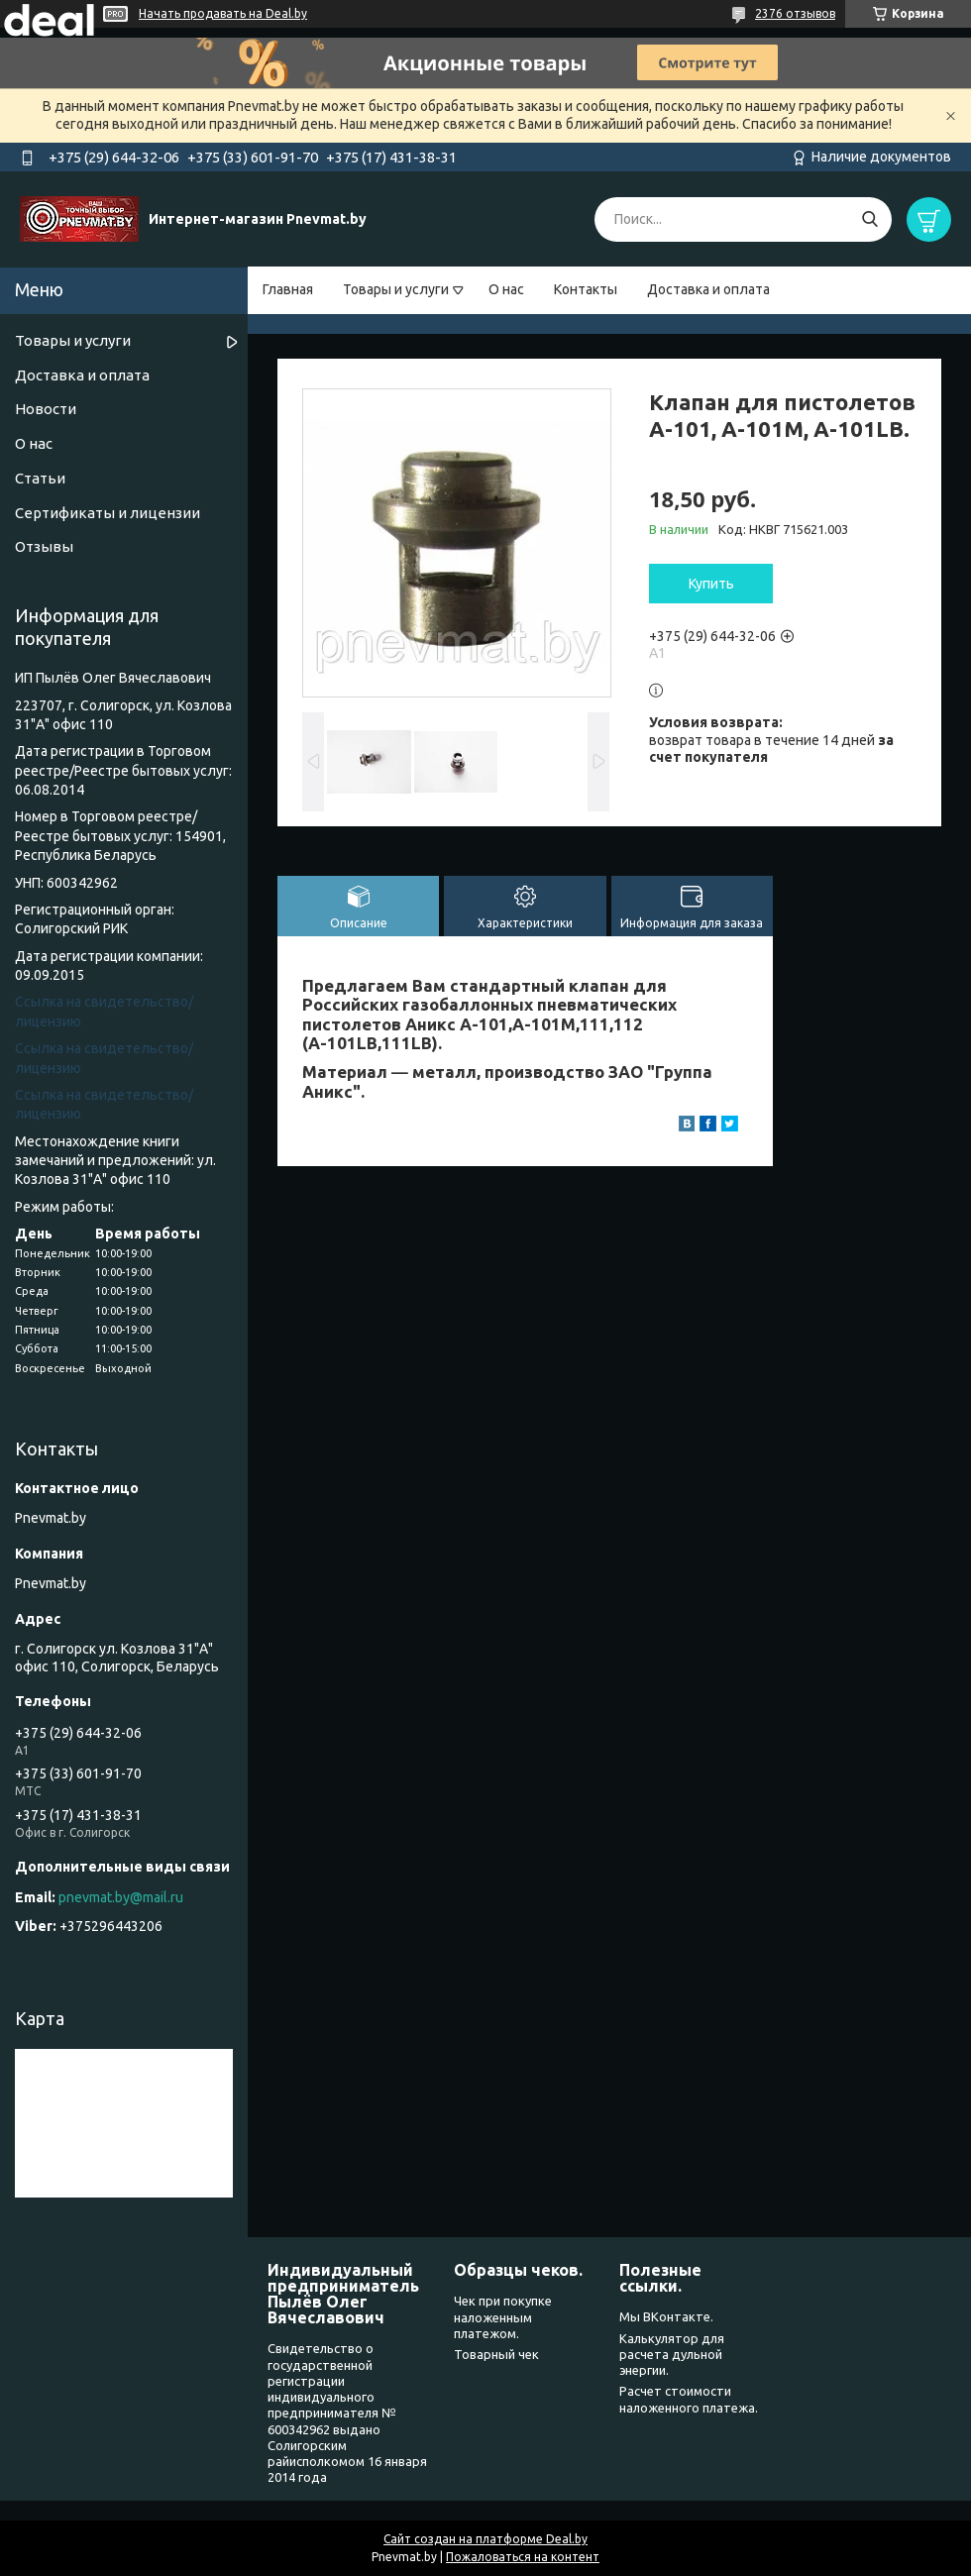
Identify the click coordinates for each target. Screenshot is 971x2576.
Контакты (585, 289)
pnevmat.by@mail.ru (120, 1897)
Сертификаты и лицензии (107, 512)
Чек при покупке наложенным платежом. (503, 2317)
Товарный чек (496, 2354)
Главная (288, 289)
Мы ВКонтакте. (666, 2316)
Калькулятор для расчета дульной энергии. (671, 2354)
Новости (45, 408)
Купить (711, 583)
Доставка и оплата (708, 289)
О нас (506, 289)
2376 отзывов (795, 13)
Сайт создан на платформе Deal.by (485, 2538)
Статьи (40, 478)
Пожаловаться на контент (522, 2556)
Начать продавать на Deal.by (223, 13)
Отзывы (44, 546)
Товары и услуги (396, 289)
